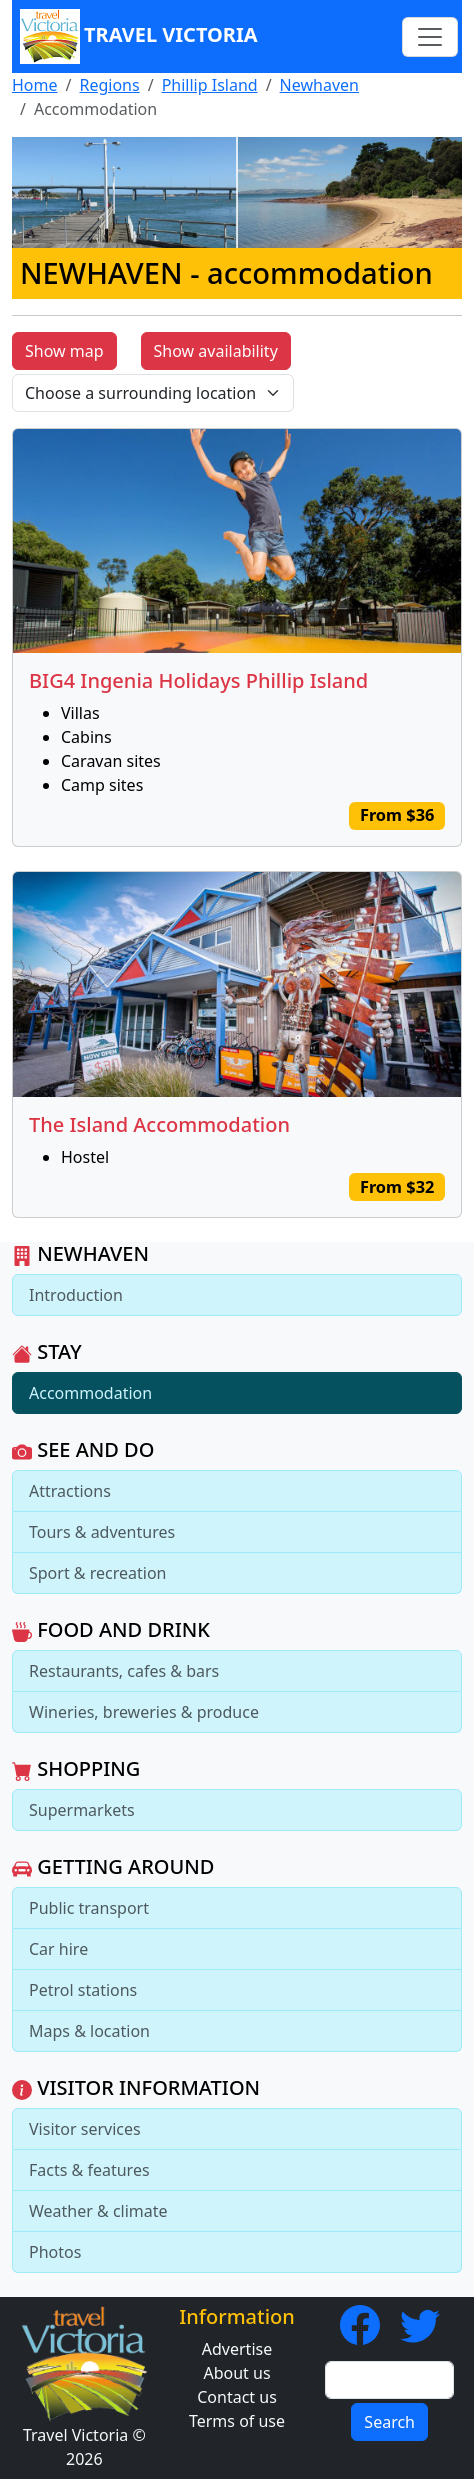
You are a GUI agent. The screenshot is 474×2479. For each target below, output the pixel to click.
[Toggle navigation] (430, 37)
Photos (55, 2252)
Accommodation (90, 1393)
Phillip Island (210, 85)
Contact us (237, 2397)
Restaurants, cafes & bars (124, 1671)
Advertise (237, 2349)
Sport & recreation (97, 1573)
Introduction (76, 1295)
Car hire (58, 1949)
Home (35, 85)
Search (389, 2422)
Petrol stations (83, 1990)
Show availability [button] (216, 351)
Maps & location (89, 2031)
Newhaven (319, 85)
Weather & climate (98, 2211)
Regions (109, 85)
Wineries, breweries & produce (144, 1712)
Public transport (89, 1908)
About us (236, 2373)
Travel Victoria (139, 36)
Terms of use (237, 2421)
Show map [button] (64, 351)
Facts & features (89, 2170)
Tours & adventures (102, 1532)
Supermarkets (82, 1810)
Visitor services (85, 2129)
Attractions (70, 1491)
